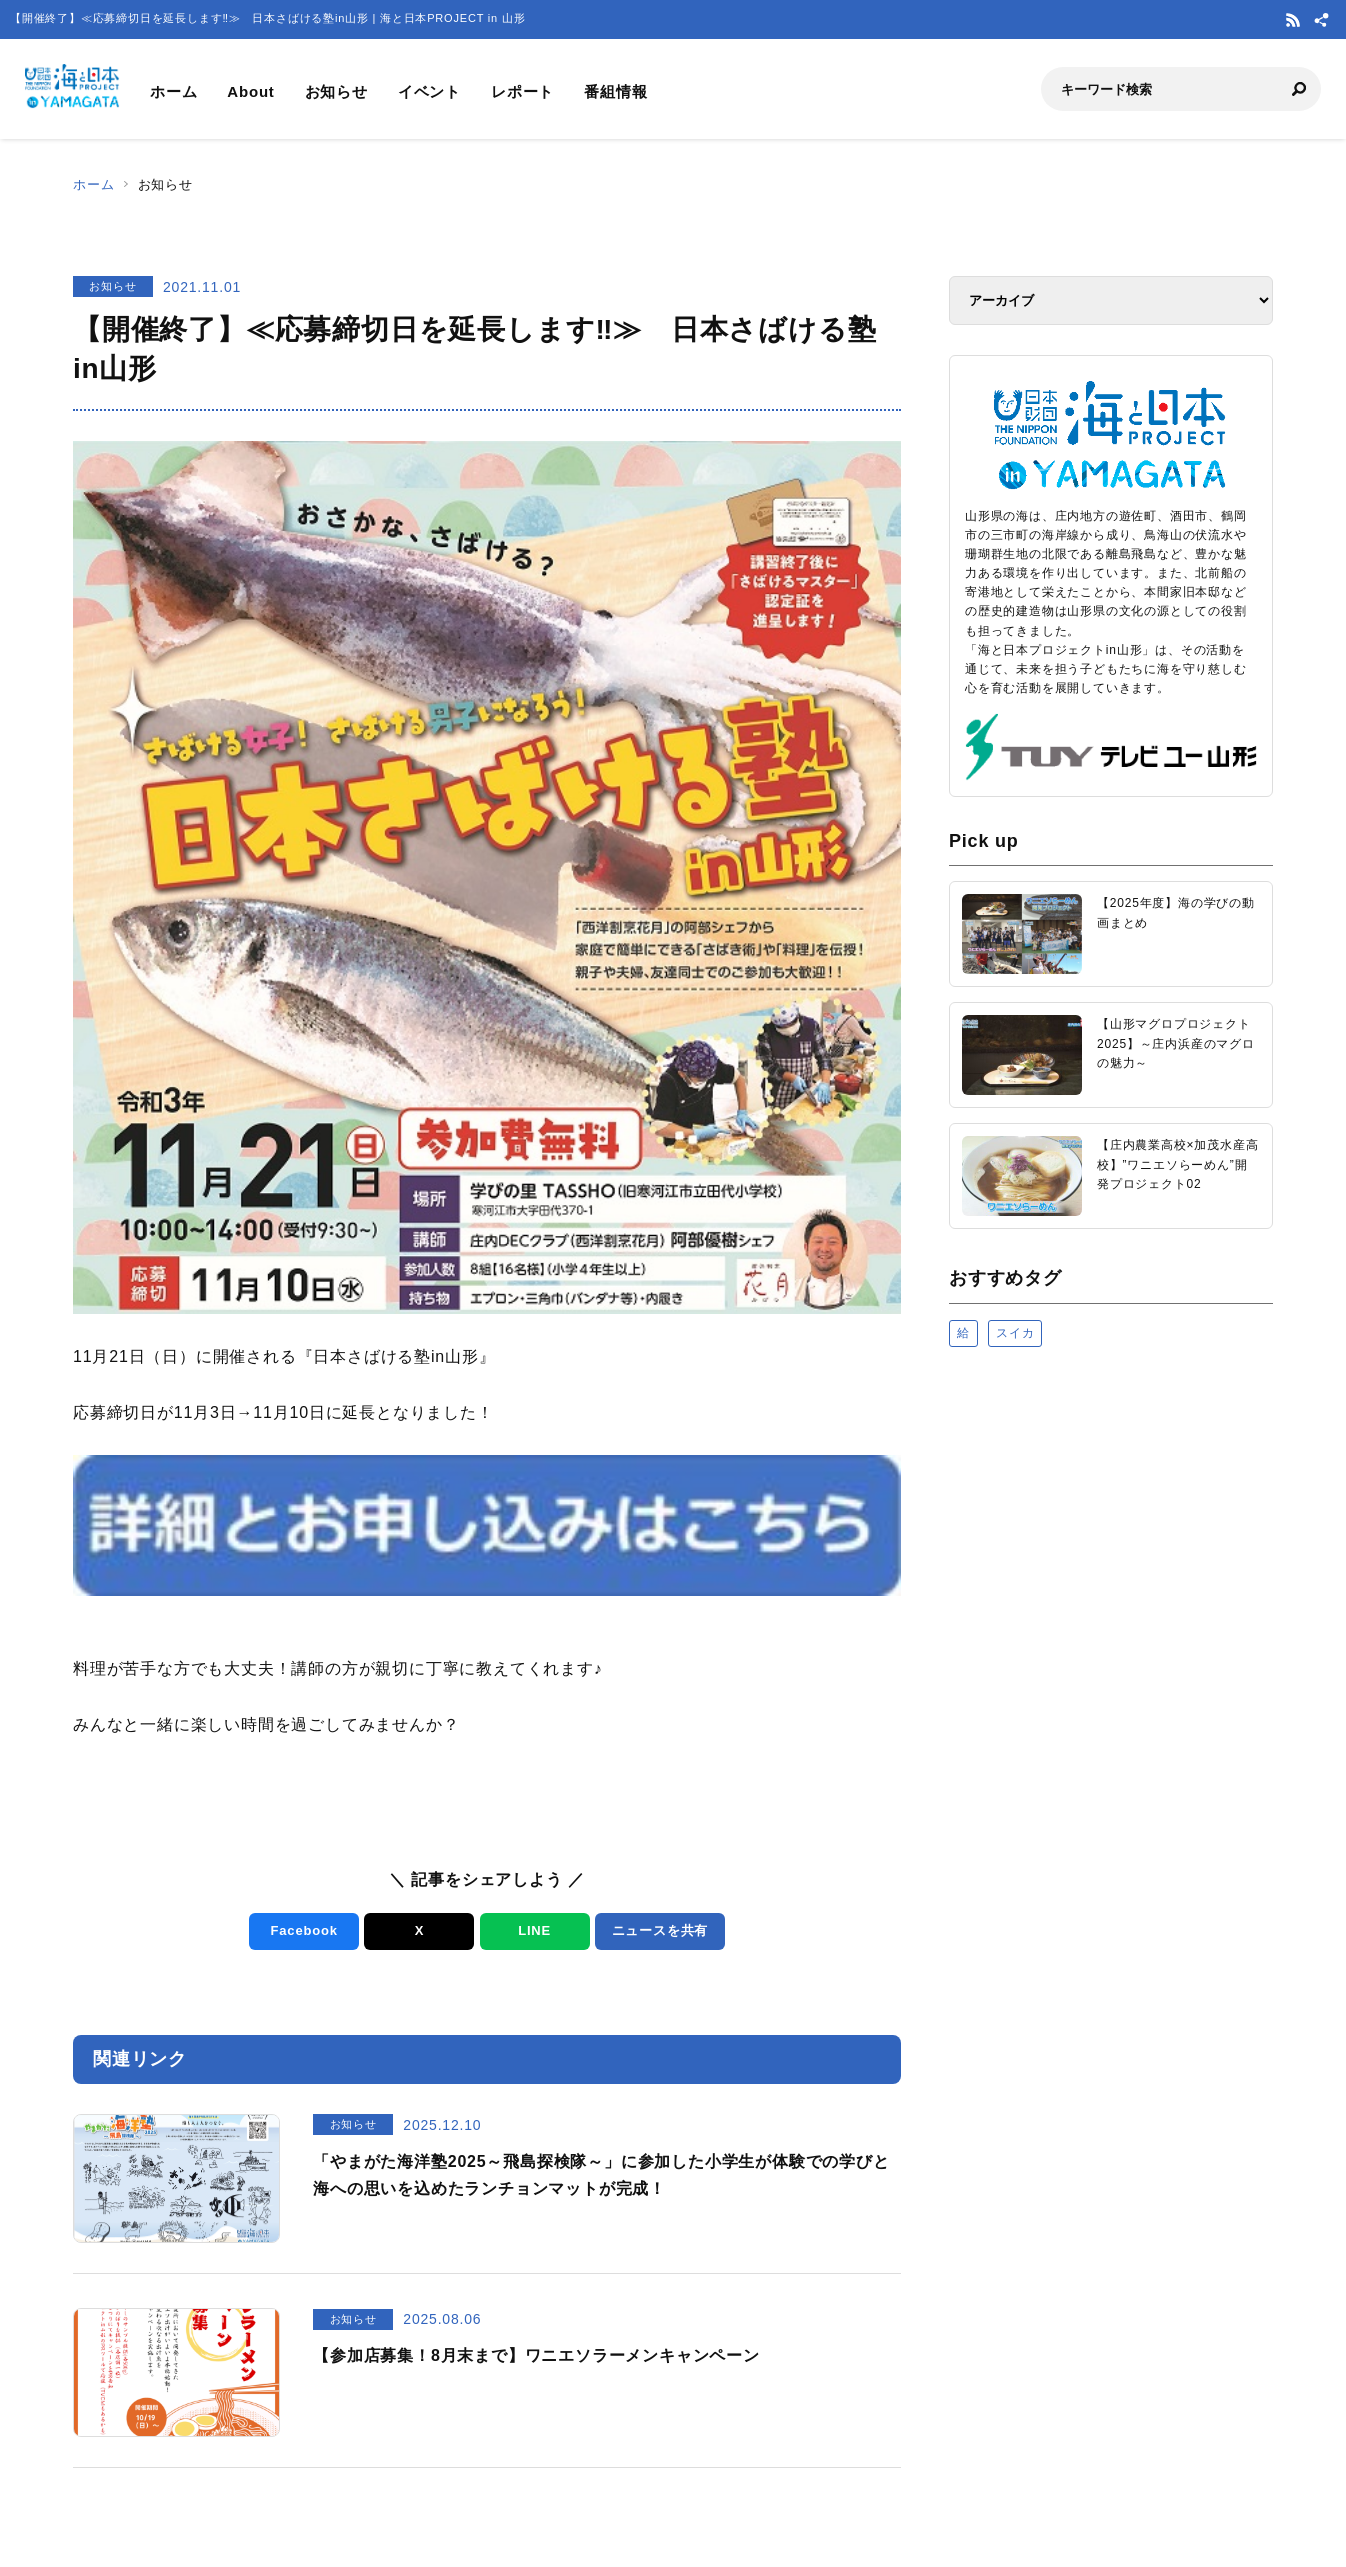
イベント (429, 91)
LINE (534, 1930)
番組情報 (615, 91)
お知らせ (336, 91)
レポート (522, 91)
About (250, 91)
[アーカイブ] (1111, 300)
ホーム (173, 91)
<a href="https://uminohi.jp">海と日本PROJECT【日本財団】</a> (1111, 1615)
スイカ (1015, 1333)
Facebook (304, 1930)
